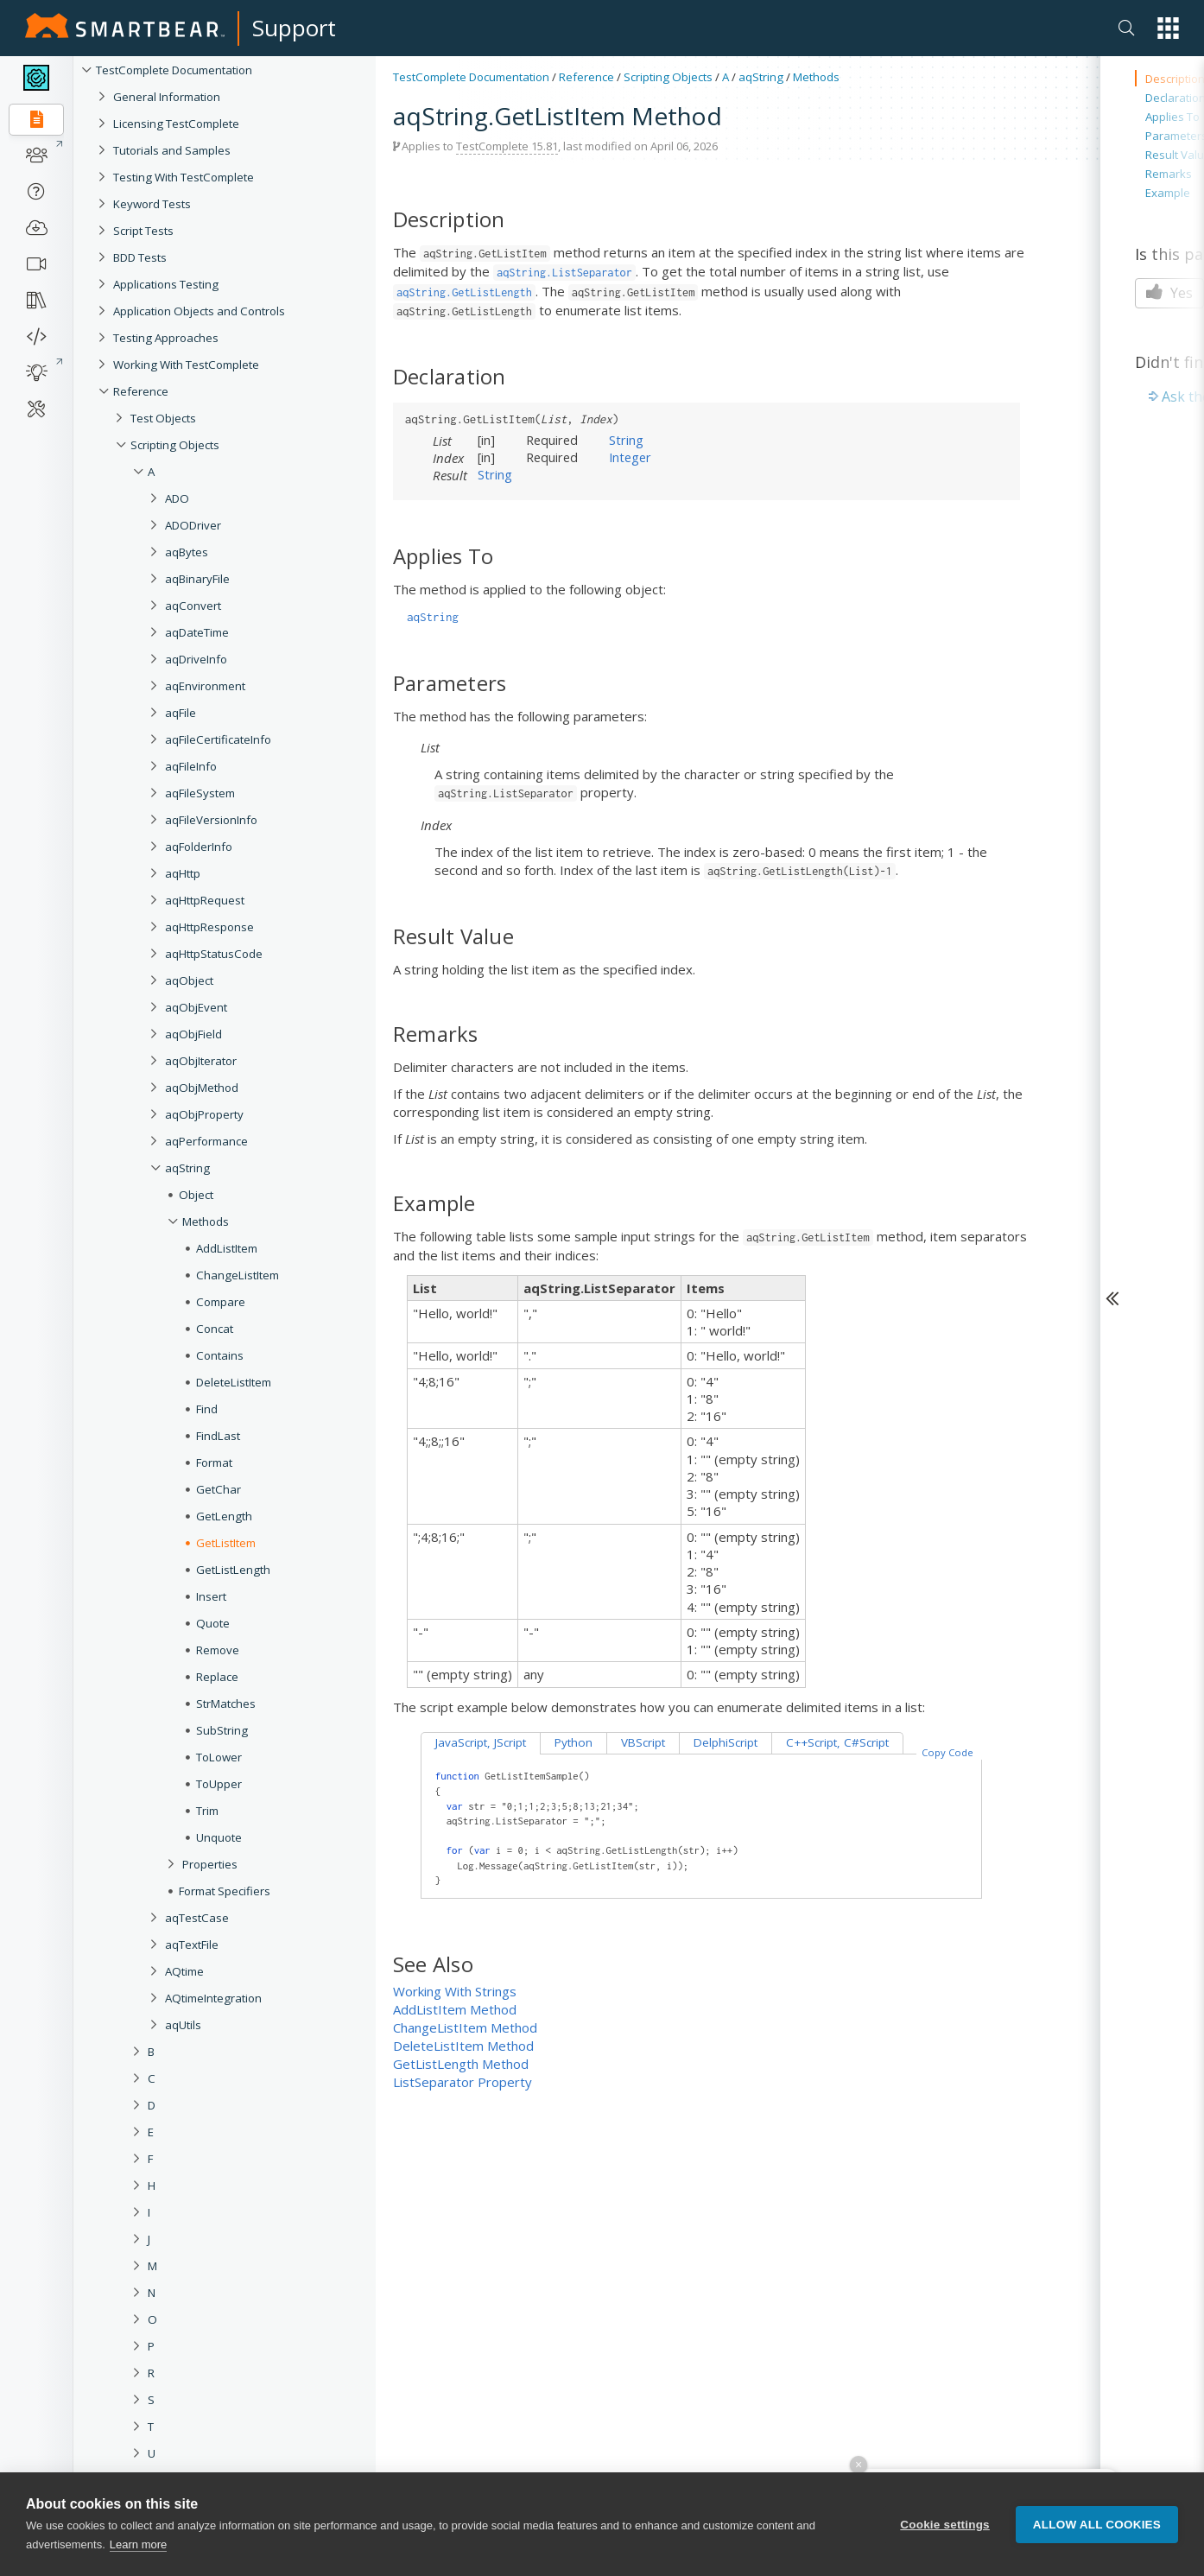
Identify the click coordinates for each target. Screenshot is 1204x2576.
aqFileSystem (200, 793)
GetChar (218, 1489)
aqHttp (182, 873)
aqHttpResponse (209, 927)
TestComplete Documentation (174, 70)
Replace (217, 1677)
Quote (213, 1623)
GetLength (224, 1516)
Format (214, 1462)
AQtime (184, 1971)
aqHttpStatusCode (214, 953)
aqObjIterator (201, 1061)
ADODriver (193, 525)
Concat (214, 1328)
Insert (211, 1596)
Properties (210, 1864)
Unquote (219, 1837)
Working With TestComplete (186, 364)
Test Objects (163, 418)
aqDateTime (197, 632)
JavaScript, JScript (480, 1742)
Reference (140, 391)
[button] (1168, 28)
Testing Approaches (166, 338)
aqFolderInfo (198, 846)
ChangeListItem (237, 1275)
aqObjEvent (196, 1007)
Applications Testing (166, 284)
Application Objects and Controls (199, 311)
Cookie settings (945, 2539)
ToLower (219, 1757)
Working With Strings (454, 1991)
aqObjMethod (201, 1087)
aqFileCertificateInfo (218, 739)
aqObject (189, 980)
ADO (177, 498)
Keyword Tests (152, 204)
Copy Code (947, 1752)
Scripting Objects (174, 445)
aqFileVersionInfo (211, 820)
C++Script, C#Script (837, 1742)
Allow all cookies (1097, 2539)
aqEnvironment (205, 686)
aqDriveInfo (196, 659)
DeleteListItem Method (463, 2045)
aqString (187, 1168)
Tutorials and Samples (172, 150)
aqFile (180, 712)
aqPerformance (206, 1141)
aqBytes (186, 552)
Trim (207, 1810)
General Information (166, 97)
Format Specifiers (224, 1891)
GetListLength (233, 1569)
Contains (220, 1355)
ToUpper (219, 1784)
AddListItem (226, 1248)
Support (294, 27)
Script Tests (143, 230)
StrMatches (226, 1703)
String (626, 439)
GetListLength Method (461, 2063)
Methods (205, 1221)
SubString (222, 1730)
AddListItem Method (454, 2009)
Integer (630, 457)
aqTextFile (192, 1944)
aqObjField (193, 1034)
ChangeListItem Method (465, 2027)
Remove (217, 1650)
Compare (220, 1302)
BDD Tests (140, 257)
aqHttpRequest (204, 900)
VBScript (643, 1742)
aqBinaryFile (197, 579)
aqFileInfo (191, 766)
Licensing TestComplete (176, 123)
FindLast (218, 1435)
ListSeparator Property (462, 2082)
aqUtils (183, 2025)
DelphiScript (725, 1742)
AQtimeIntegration (213, 1998)
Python (573, 1742)
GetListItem (226, 1543)
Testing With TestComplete (183, 177)
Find (207, 1409)
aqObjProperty (204, 1114)
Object (196, 1194)
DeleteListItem (233, 1382)
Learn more (138, 2560)
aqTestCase (197, 1918)
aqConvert (193, 605)
